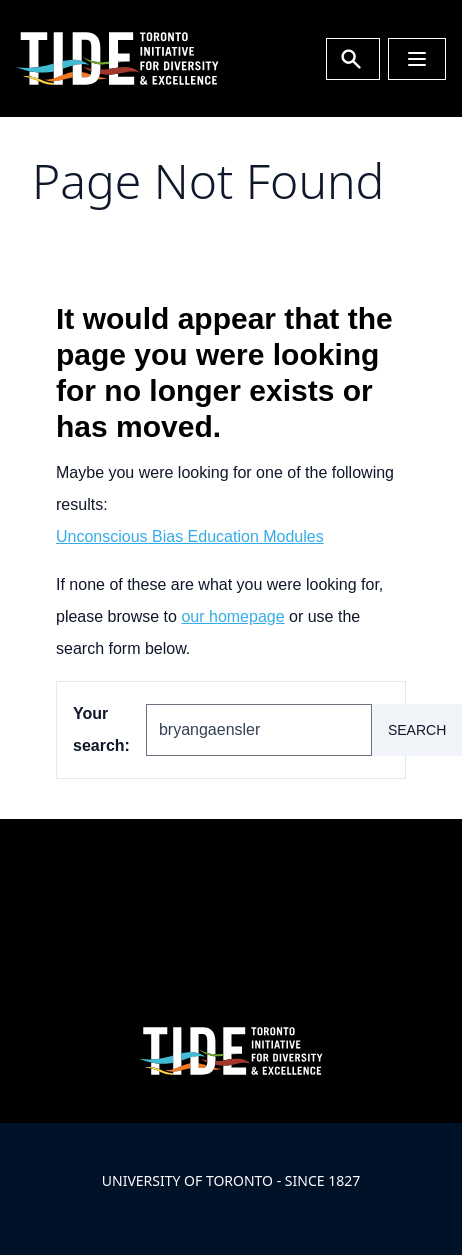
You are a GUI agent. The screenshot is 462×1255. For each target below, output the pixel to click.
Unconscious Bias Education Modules (190, 536)
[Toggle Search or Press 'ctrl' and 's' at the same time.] (353, 59)
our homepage (232, 616)
